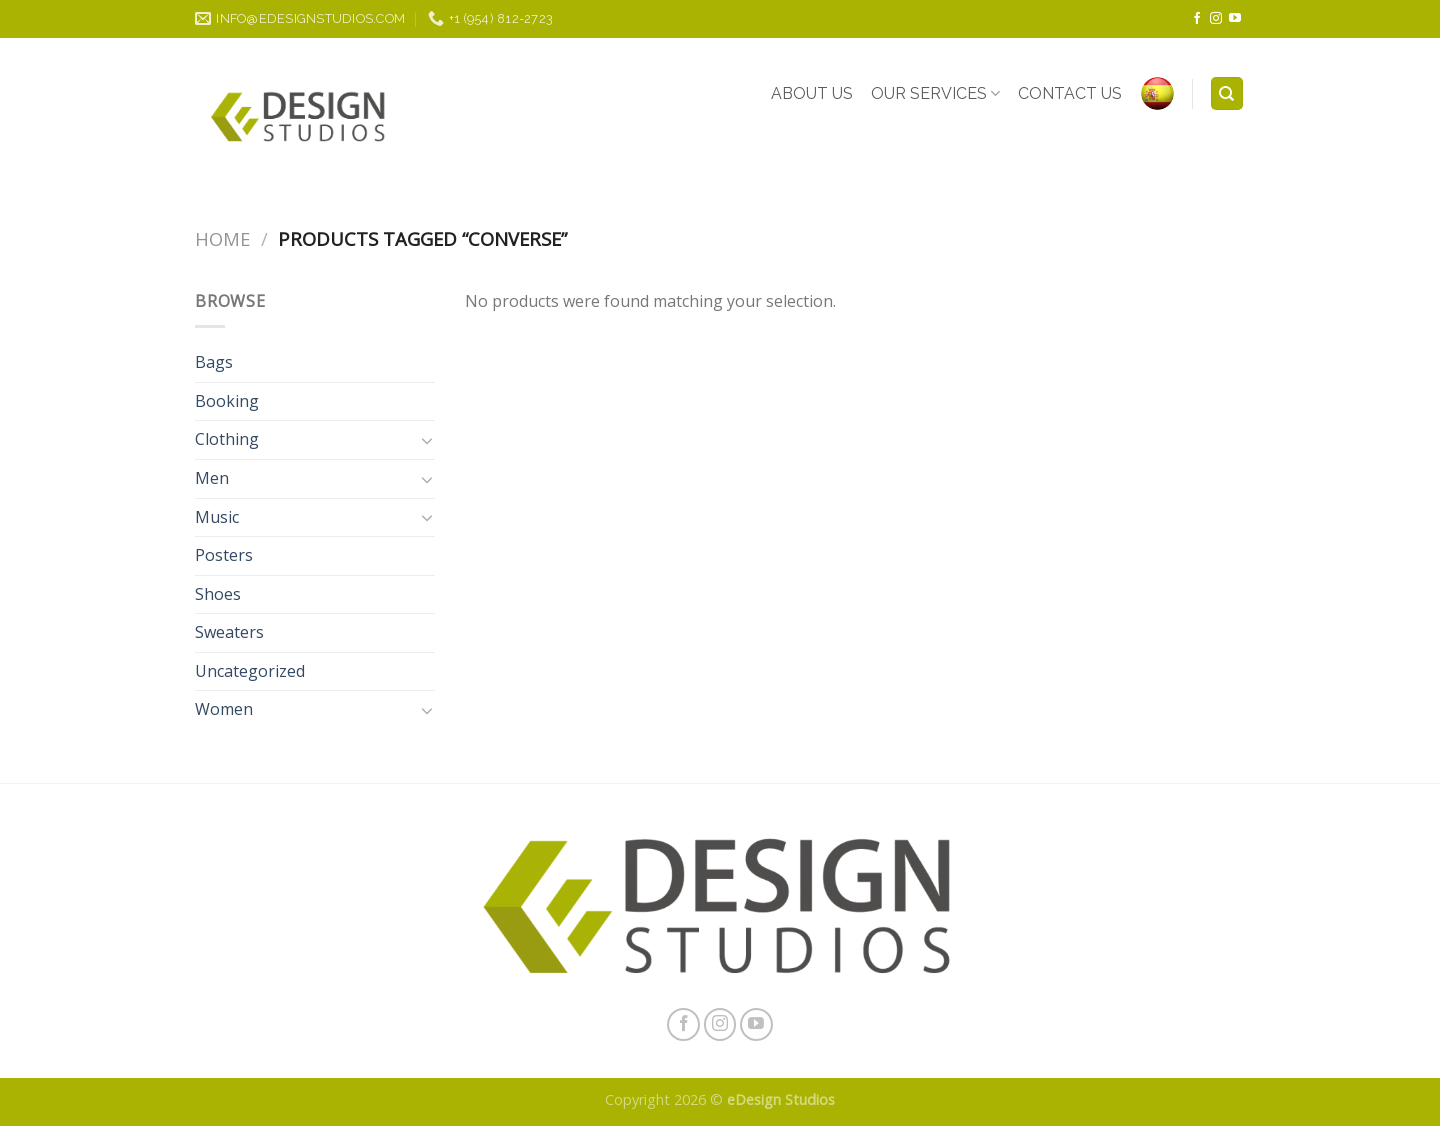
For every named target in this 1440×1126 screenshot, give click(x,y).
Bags (214, 362)
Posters (224, 555)
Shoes (218, 594)
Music (217, 517)
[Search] (1227, 93)
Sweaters (229, 632)
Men (212, 478)
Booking (227, 401)
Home (222, 238)
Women (224, 709)
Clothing (227, 439)
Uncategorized (250, 671)
